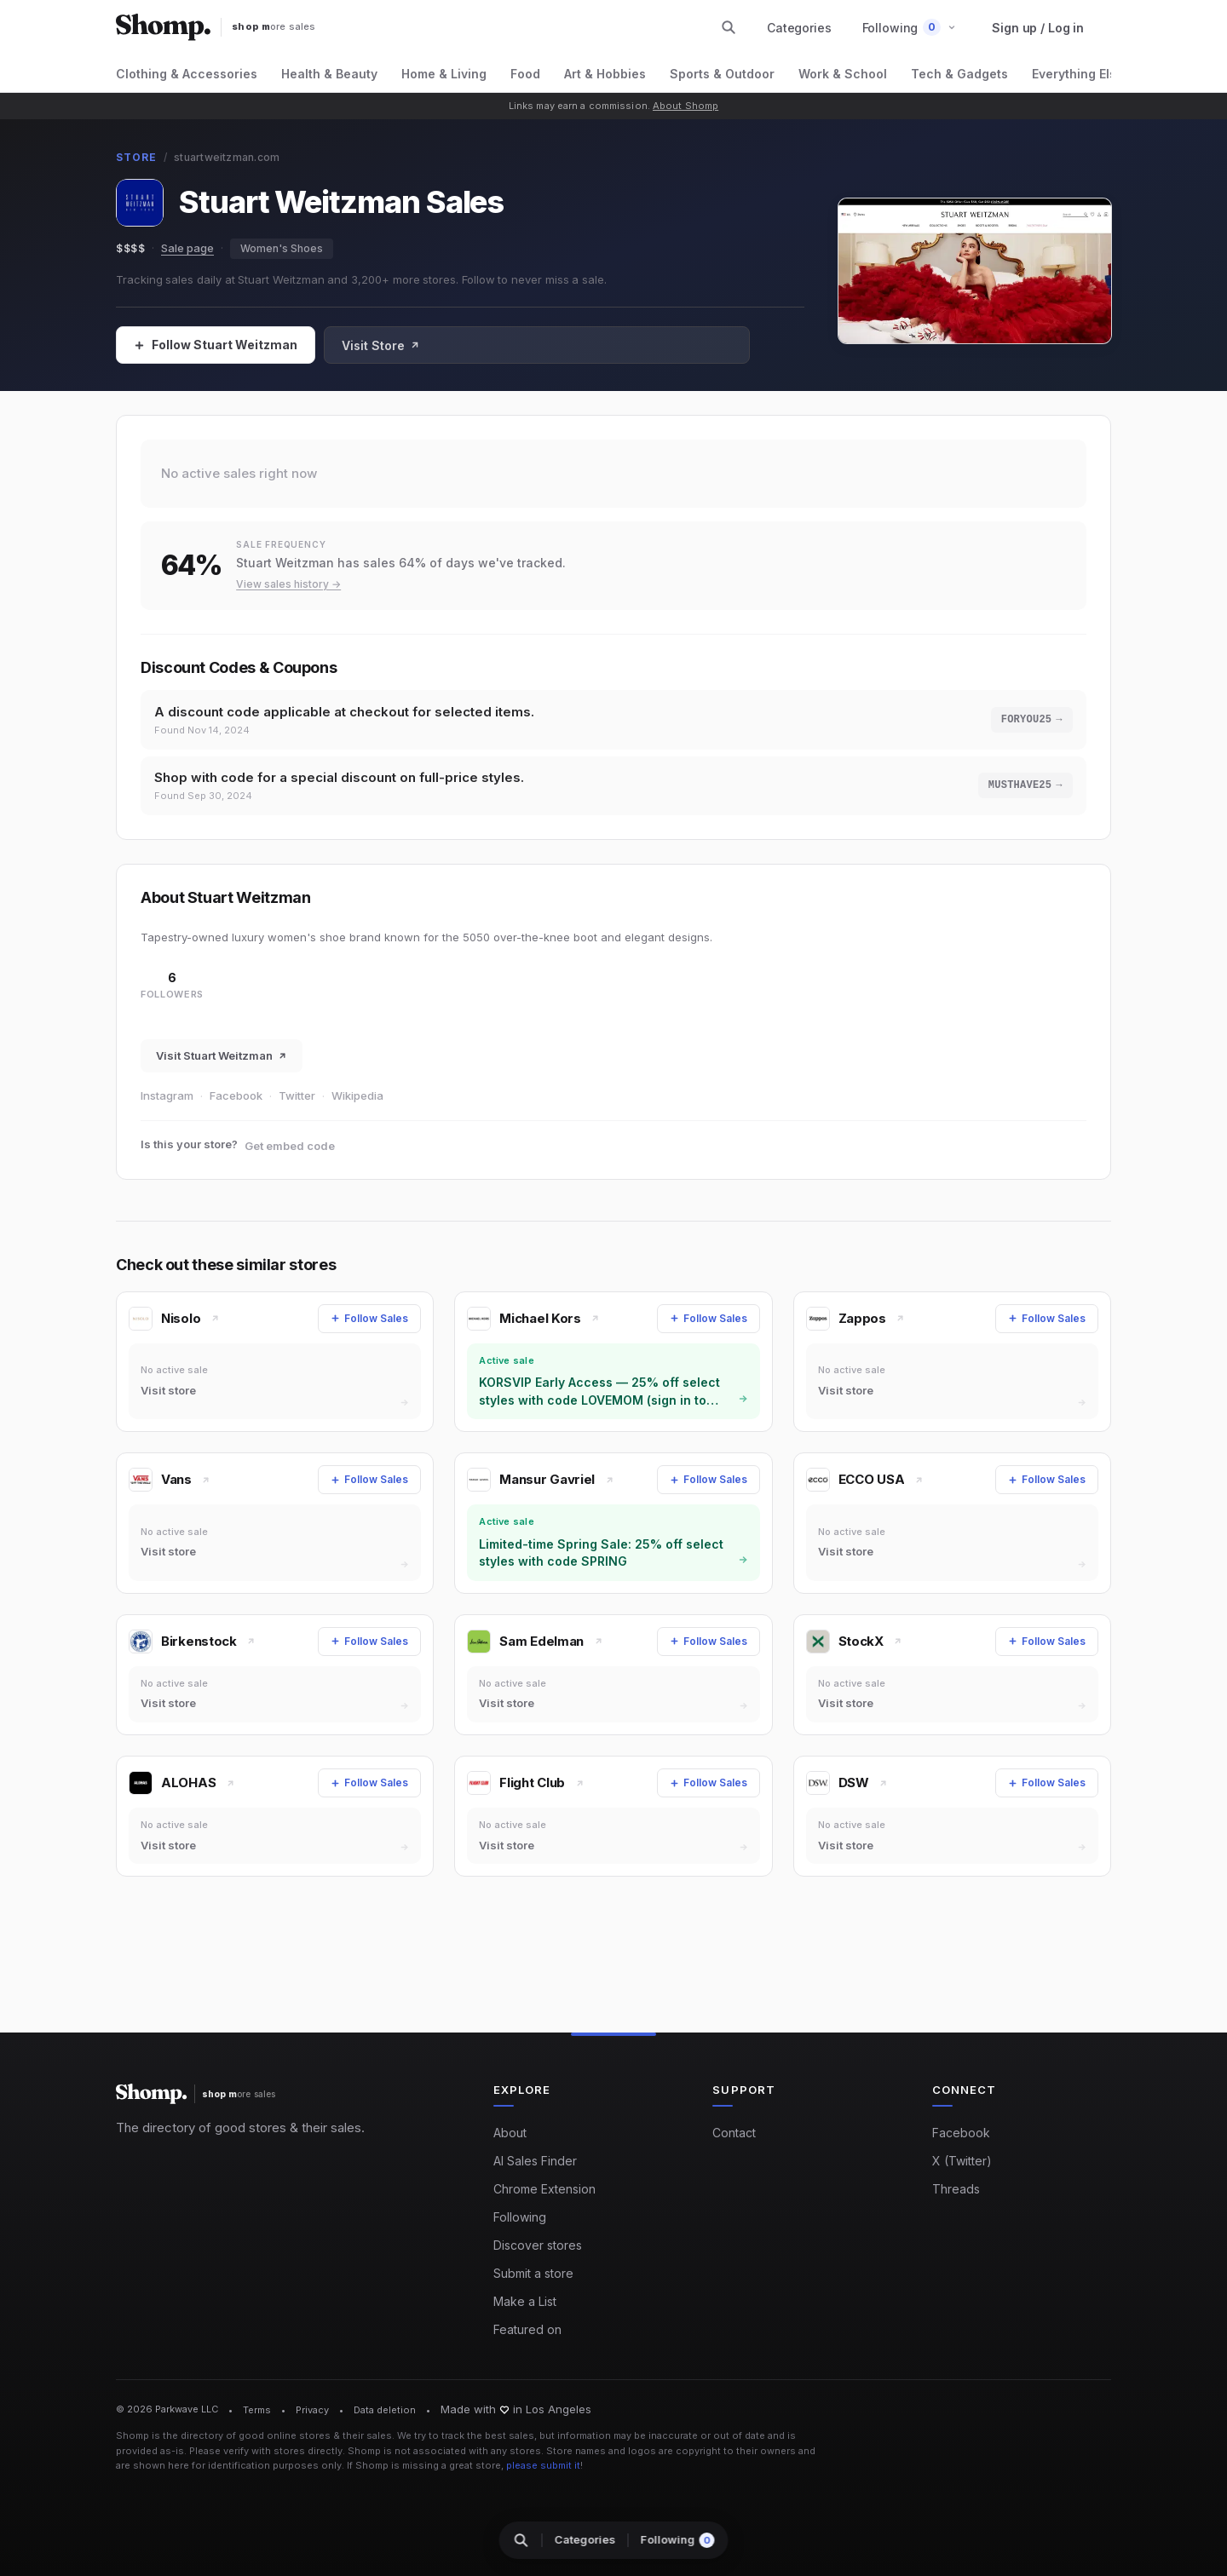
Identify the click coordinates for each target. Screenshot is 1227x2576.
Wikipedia (357, 1101)
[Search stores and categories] (728, 27)
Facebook (236, 1101)
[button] (909, 27)
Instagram (167, 1101)
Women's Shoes (281, 248)
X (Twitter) (962, 2161)
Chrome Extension (544, 2189)
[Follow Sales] (215, 345)
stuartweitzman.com (226, 157)
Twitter (297, 1101)
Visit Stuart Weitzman (221, 1061)
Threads (956, 2189)
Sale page (187, 248)
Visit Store (381, 345)
